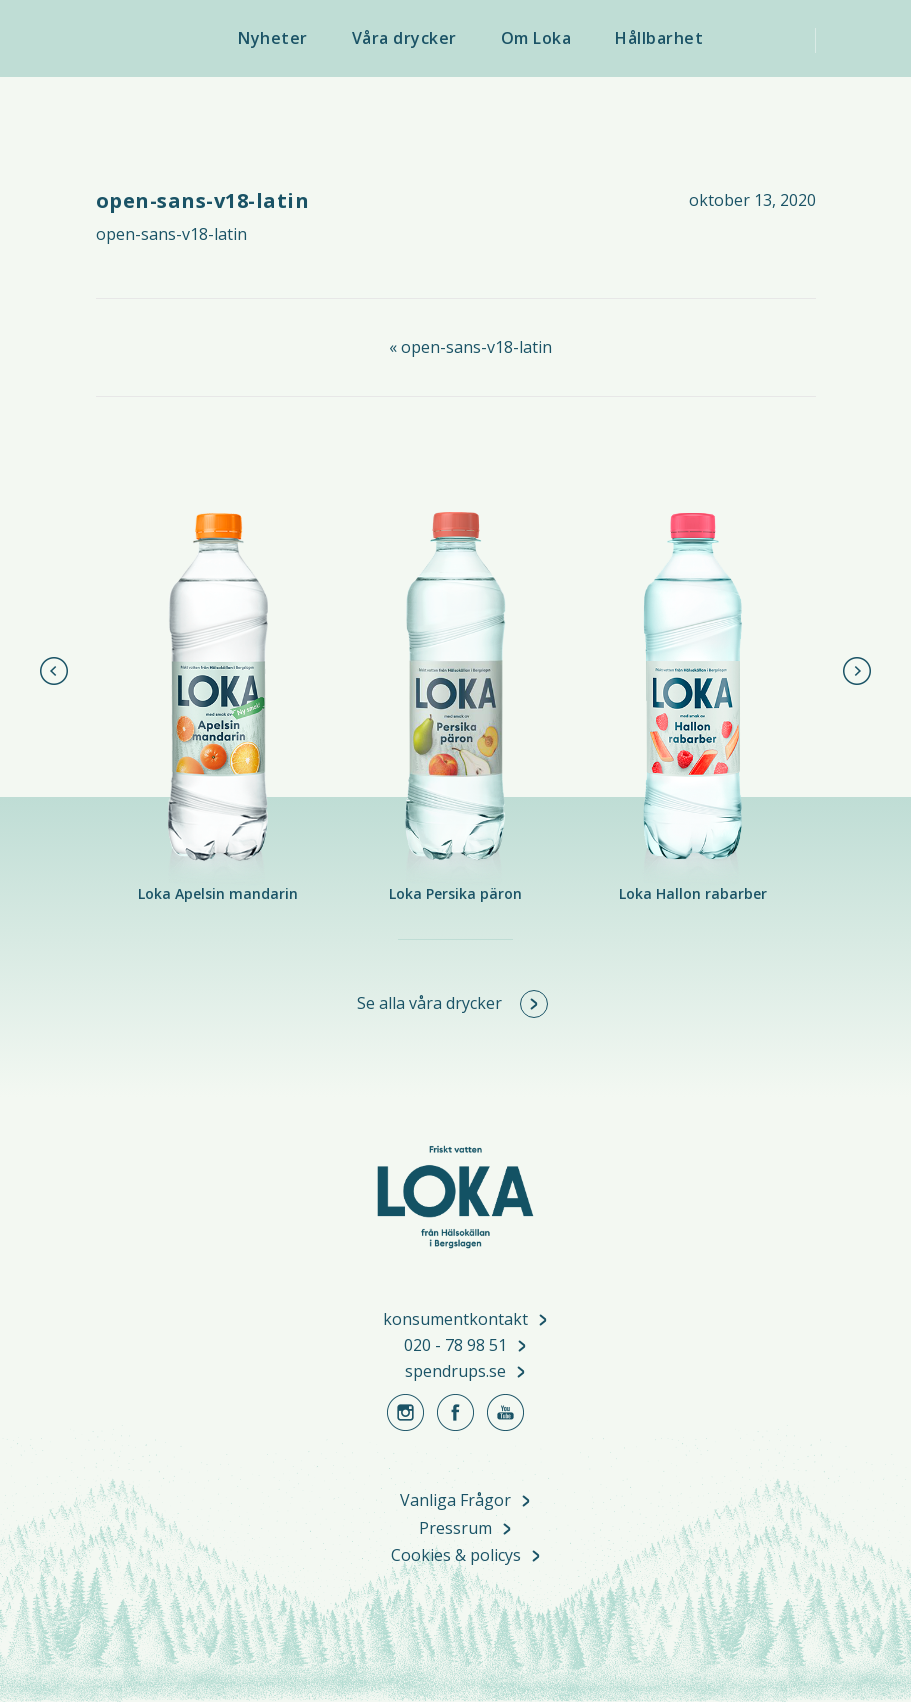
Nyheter (273, 38)
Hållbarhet (659, 38)
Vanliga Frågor (455, 1501)
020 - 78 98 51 (455, 1346)
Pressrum (455, 1529)
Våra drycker (404, 38)
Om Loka (536, 38)
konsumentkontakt (455, 1320)
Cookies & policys (456, 1556)
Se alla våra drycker (429, 1003)
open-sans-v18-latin (171, 234)
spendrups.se (455, 1372)
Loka (146, 40)
